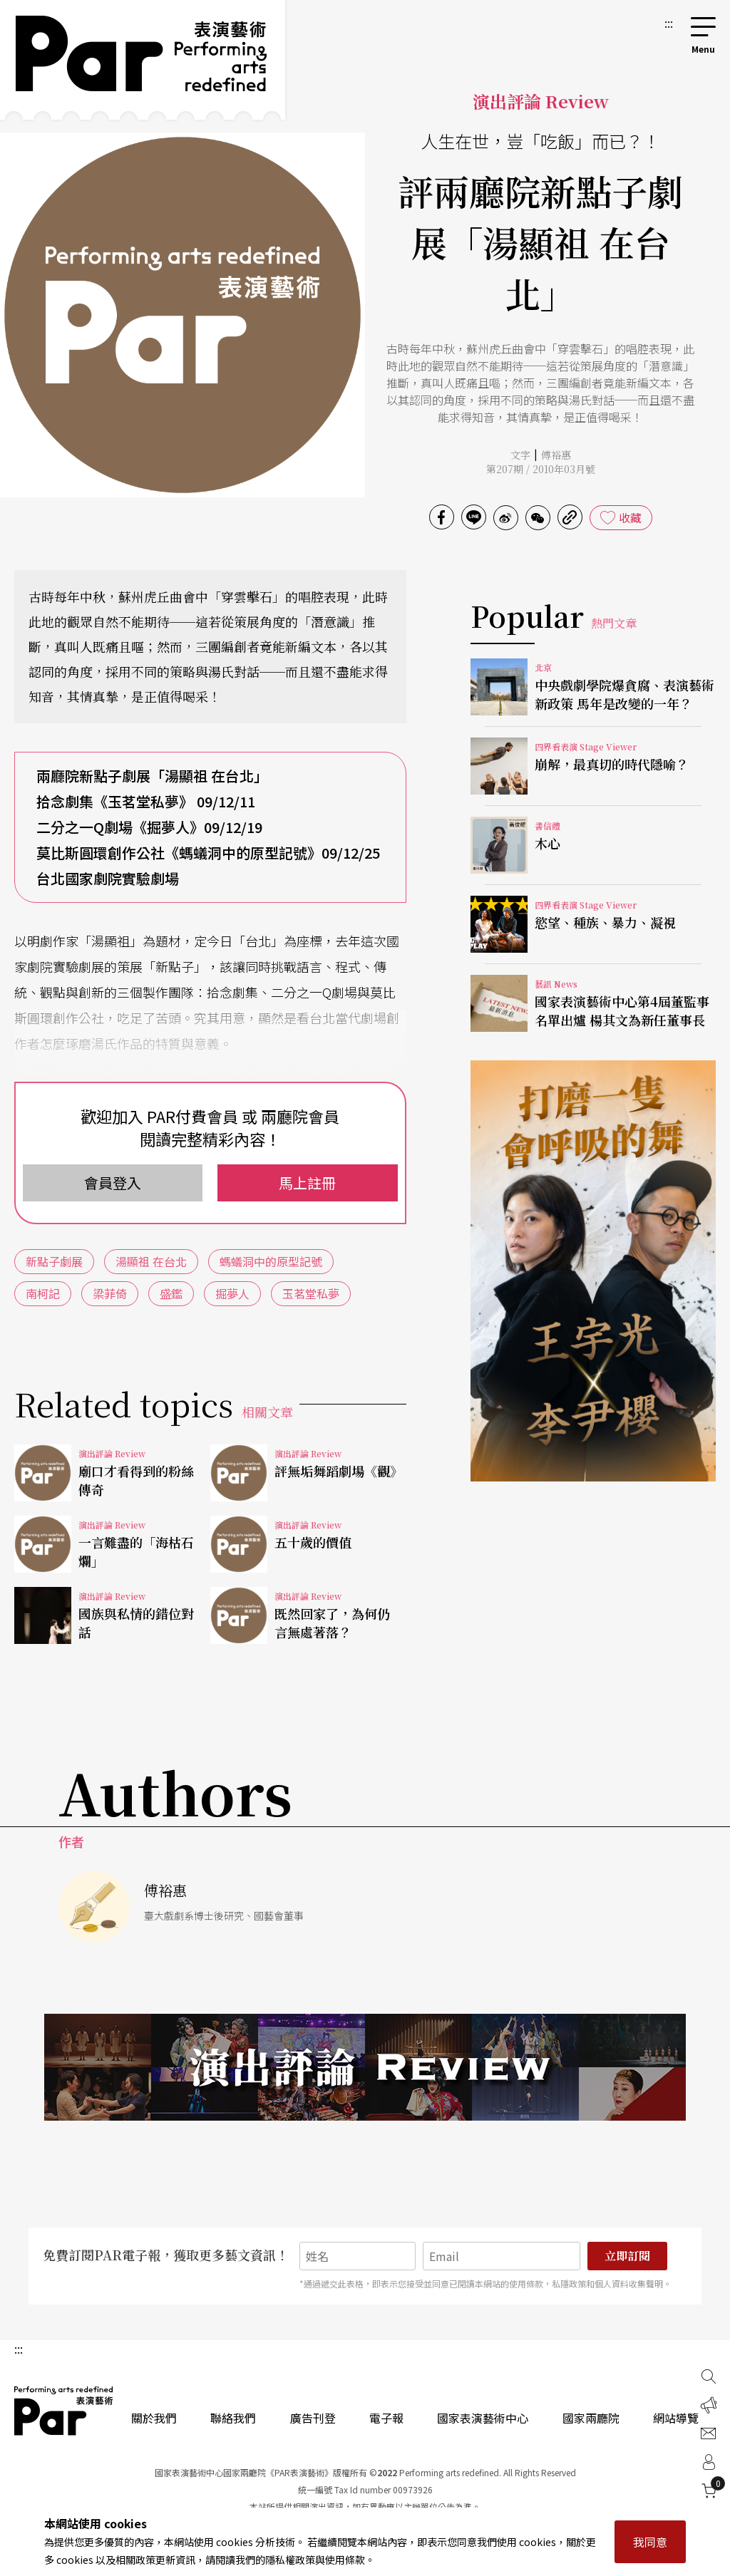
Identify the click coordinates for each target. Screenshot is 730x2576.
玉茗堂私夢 (310, 1293)
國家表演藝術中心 (482, 2417)
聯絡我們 (233, 2417)
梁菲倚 (110, 1293)
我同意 (650, 2541)
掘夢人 (232, 1293)
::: (668, 22)
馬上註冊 (307, 1182)
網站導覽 (676, 2417)
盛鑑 (171, 1293)
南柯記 (43, 1293)
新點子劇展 (54, 1261)
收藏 (630, 517)
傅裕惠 (556, 455)
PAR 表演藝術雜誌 (64, 2411)
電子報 (386, 2417)
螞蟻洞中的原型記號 (271, 1261)
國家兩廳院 (591, 2417)
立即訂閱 (627, 2255)
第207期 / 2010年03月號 (540, 469)
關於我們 (154, 2417)
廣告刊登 (313, 2417)
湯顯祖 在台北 (151, 1261)
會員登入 (112, 1182)
